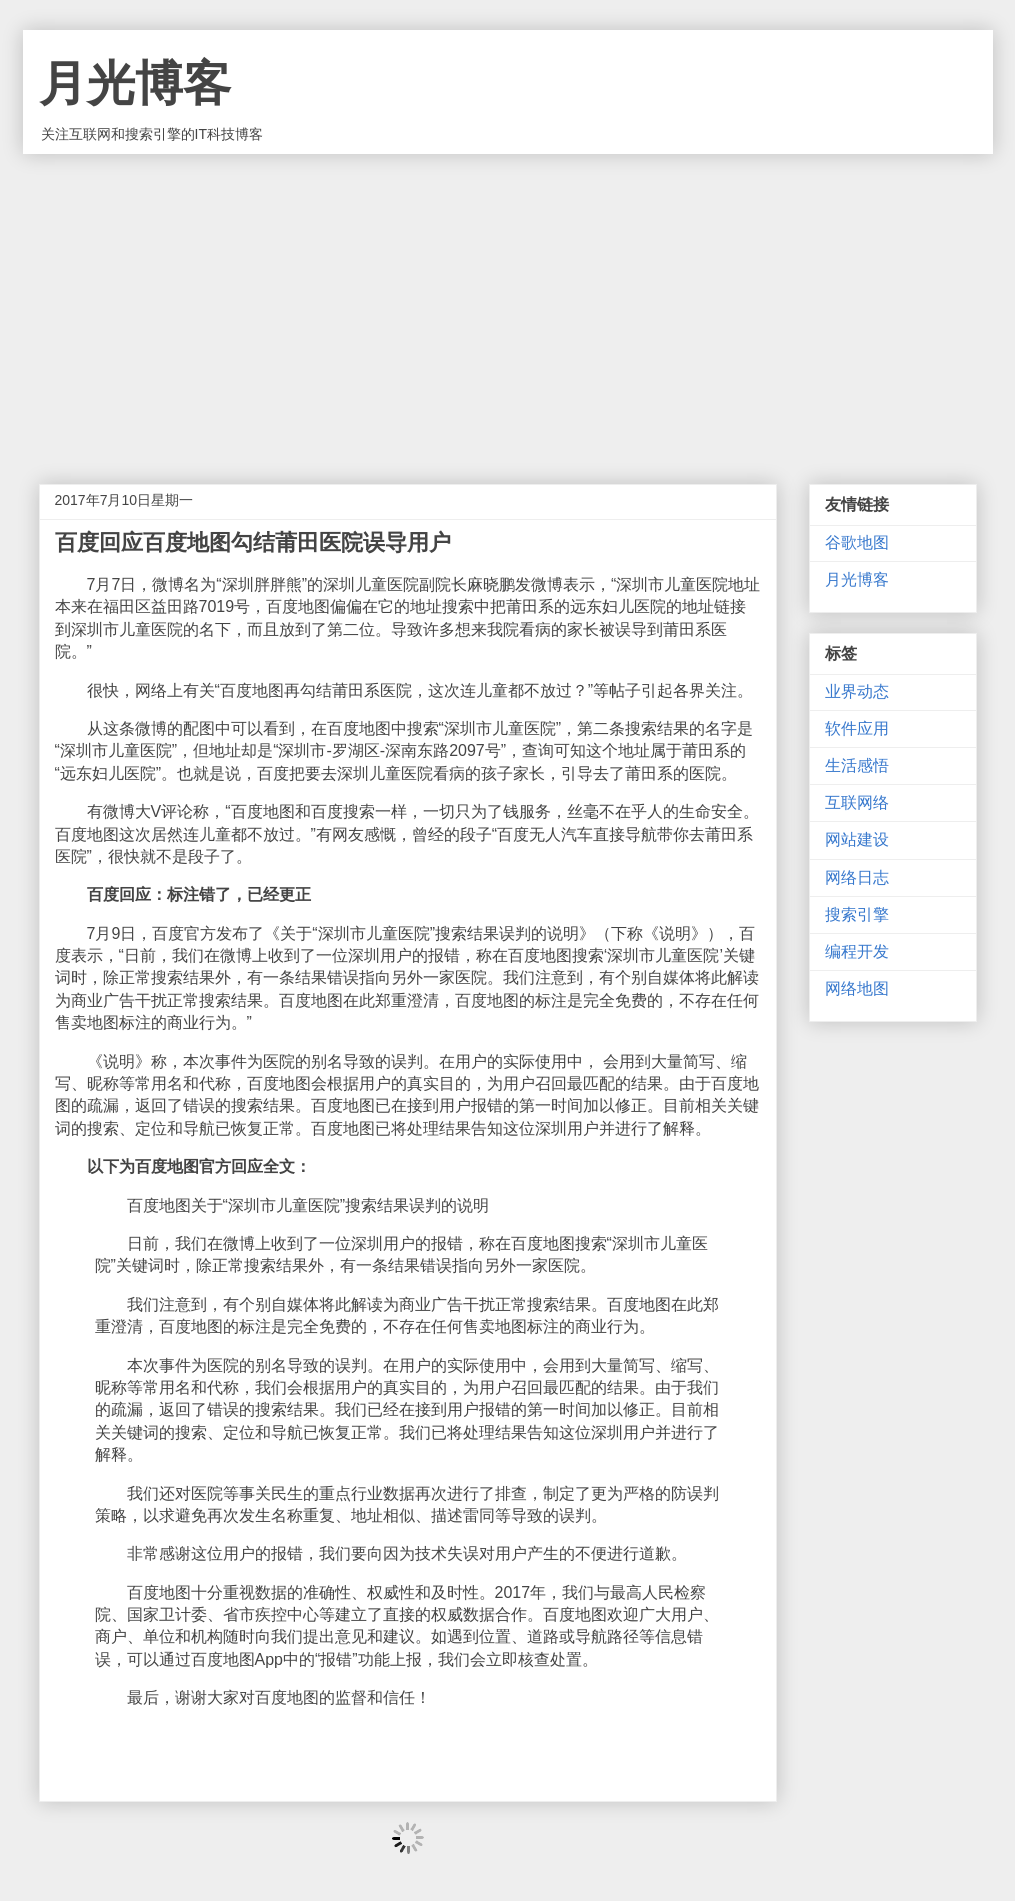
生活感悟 (857, 765)
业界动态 (857, 691)
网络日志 (857, 877)
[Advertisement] (508, 304)
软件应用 (857, 728)
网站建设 (857, 839)
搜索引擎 (857, 914)
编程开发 (857, 951)
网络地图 (857, 988)
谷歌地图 (857, 542)
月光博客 (135, 83)
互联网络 (857, 802)
